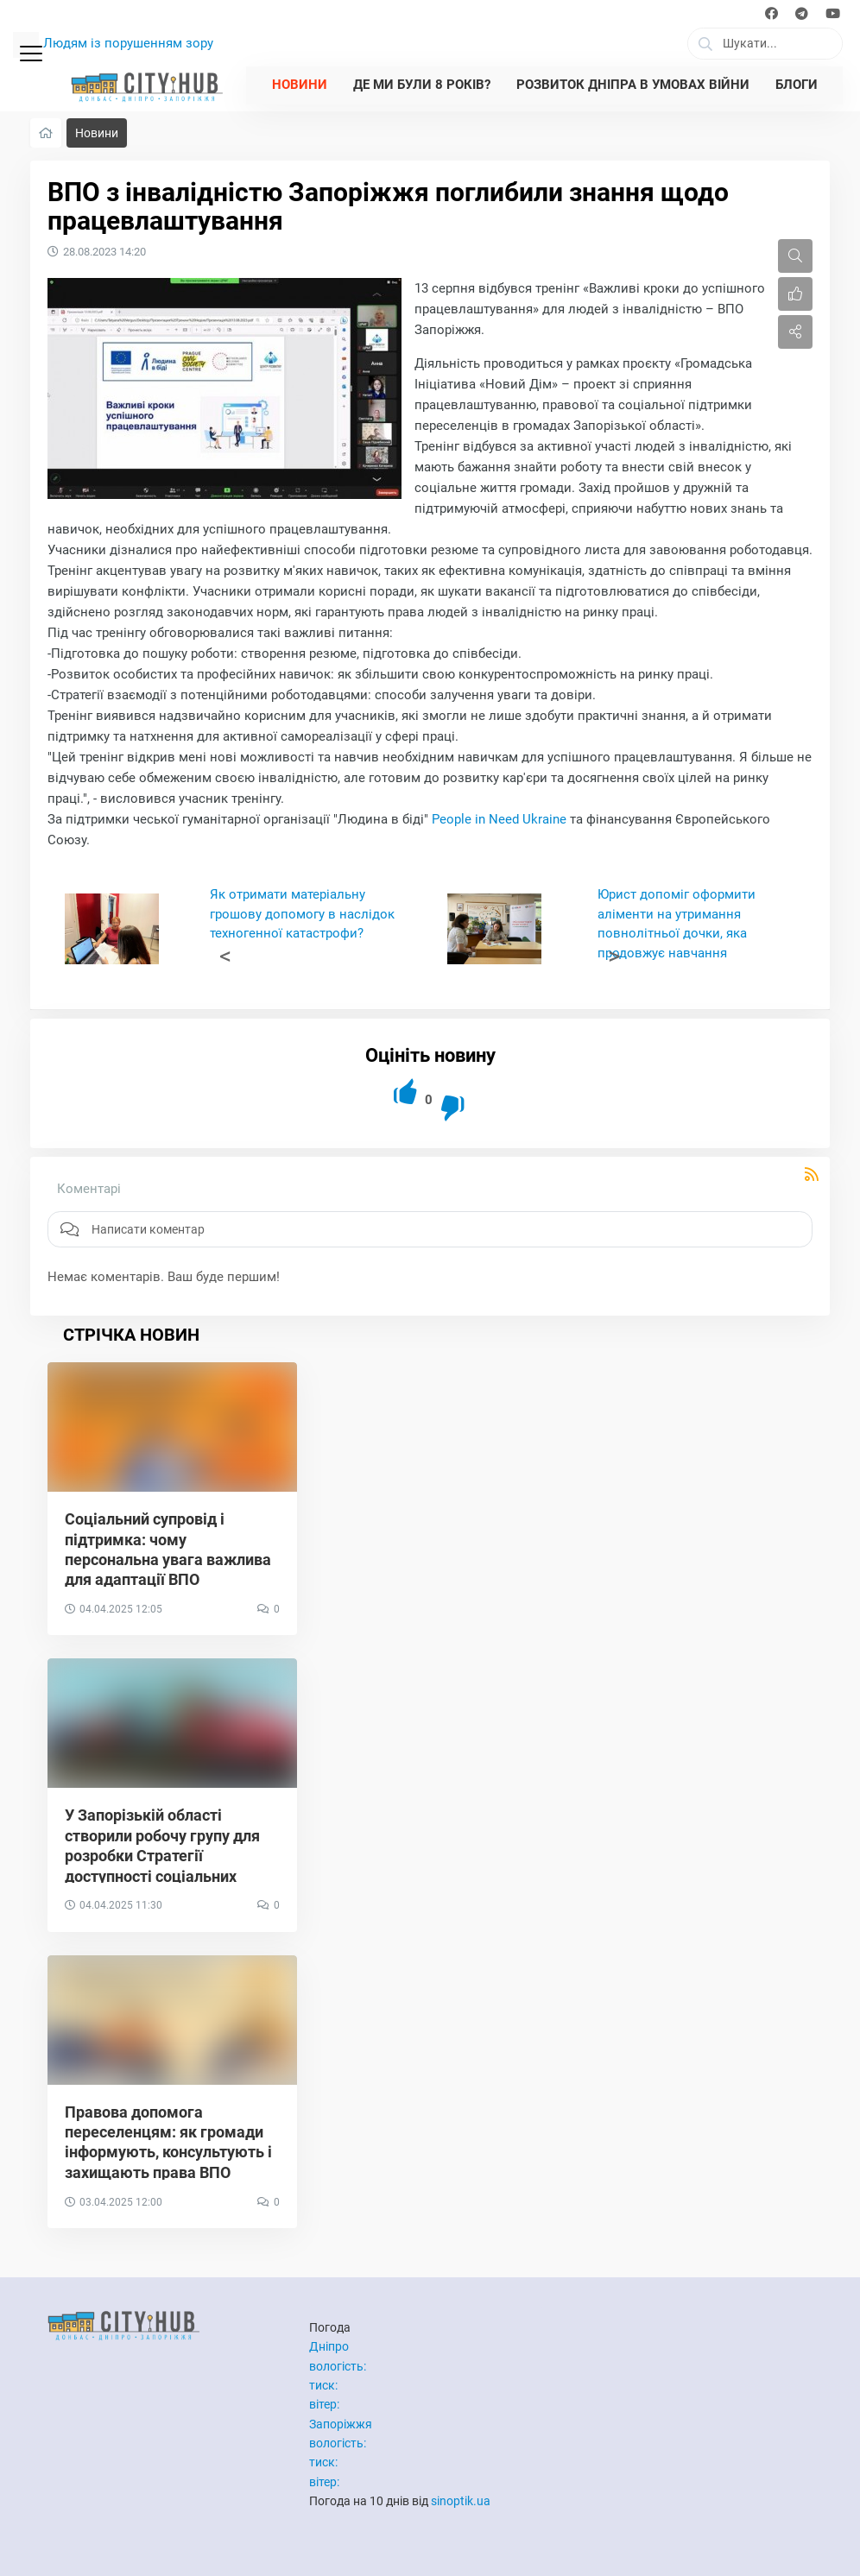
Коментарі (89, 1188)
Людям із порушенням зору (128, 43)
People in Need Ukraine (499, 819)
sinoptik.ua (460, 2501)
